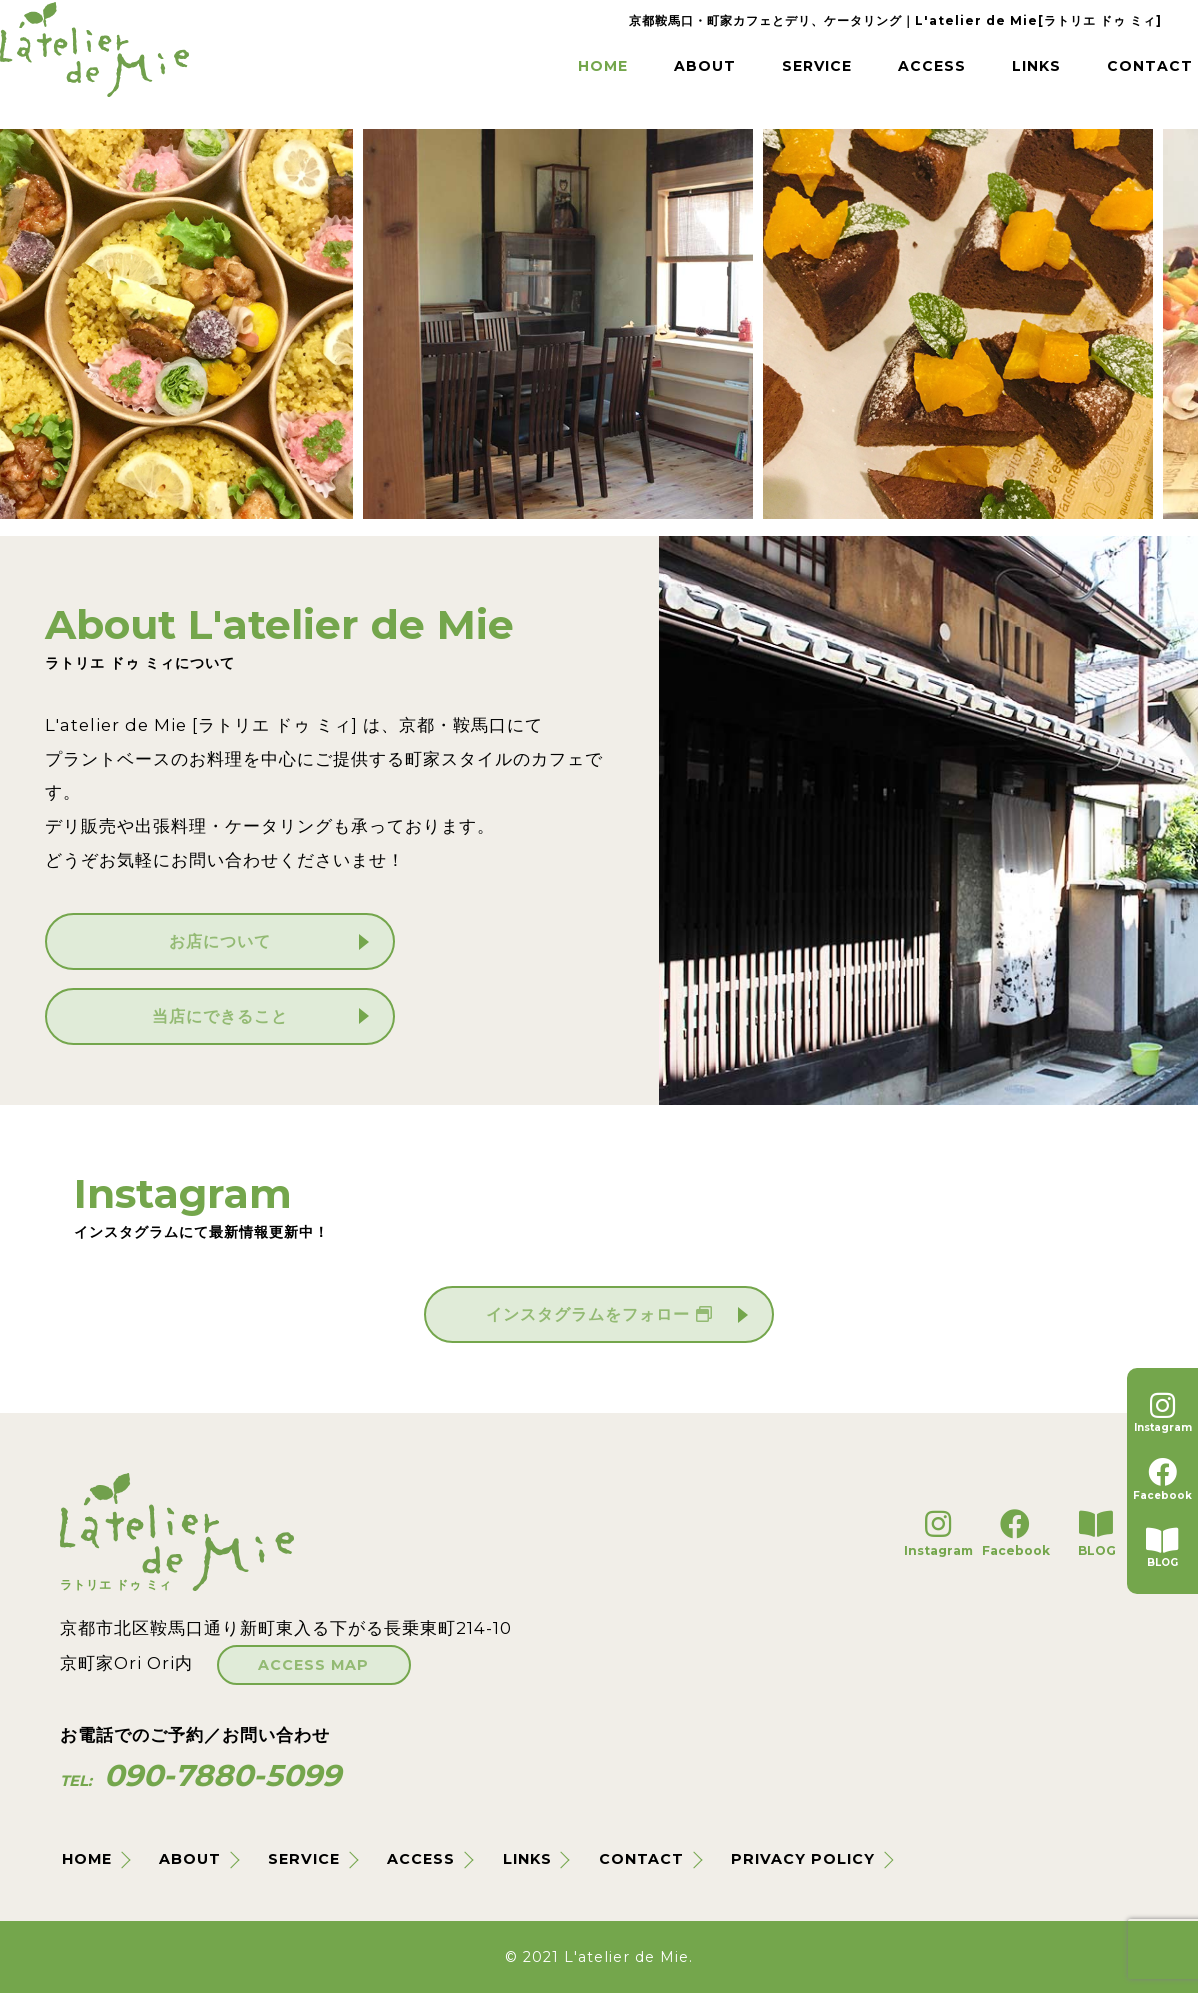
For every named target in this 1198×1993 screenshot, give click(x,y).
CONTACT (1110, 79)
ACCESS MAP (292, 1659)
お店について (220, 941)
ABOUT (632, 79)
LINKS (990, 79)
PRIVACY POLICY (807, 1859)
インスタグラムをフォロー (599, 1314)
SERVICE (754, 79)
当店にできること (220, 1016)
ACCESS (878, 79)
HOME (523, 79)
